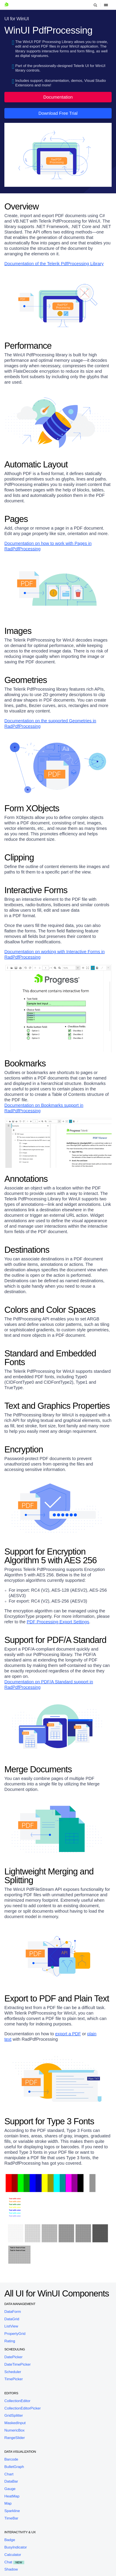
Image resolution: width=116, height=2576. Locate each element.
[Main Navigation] (106, 5)
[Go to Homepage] (7, 5)
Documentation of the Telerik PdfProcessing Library (54, 263)
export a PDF (68, 2033)
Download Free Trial (58, 113)
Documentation (58, 97)
